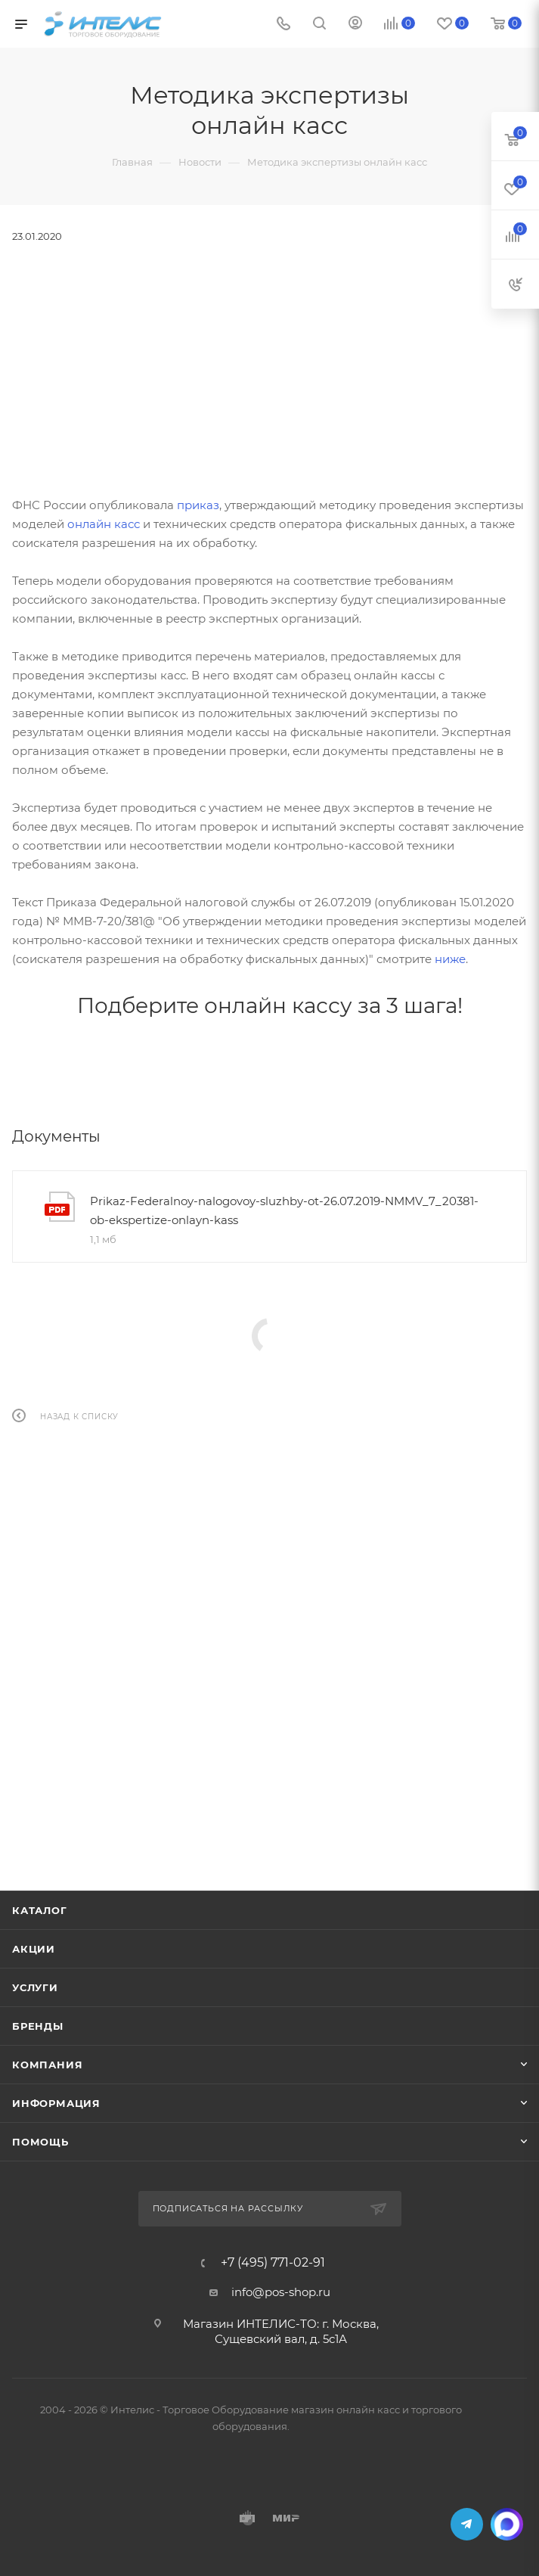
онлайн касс (103, 524)
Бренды (38, 2026)
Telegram (467, 2524)
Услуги (35, 1987)
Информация (56, 2103)
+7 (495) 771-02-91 (273, 2263)
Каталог (39, 1910)
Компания (47, 2065)
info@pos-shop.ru (280, 2292)
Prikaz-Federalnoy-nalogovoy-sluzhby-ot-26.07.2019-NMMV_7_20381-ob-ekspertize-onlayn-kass (284, 1210)
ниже (450, 959)
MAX (507, 2524)
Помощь (40, 2142)
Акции (33, 1949)
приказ (198, 505)
